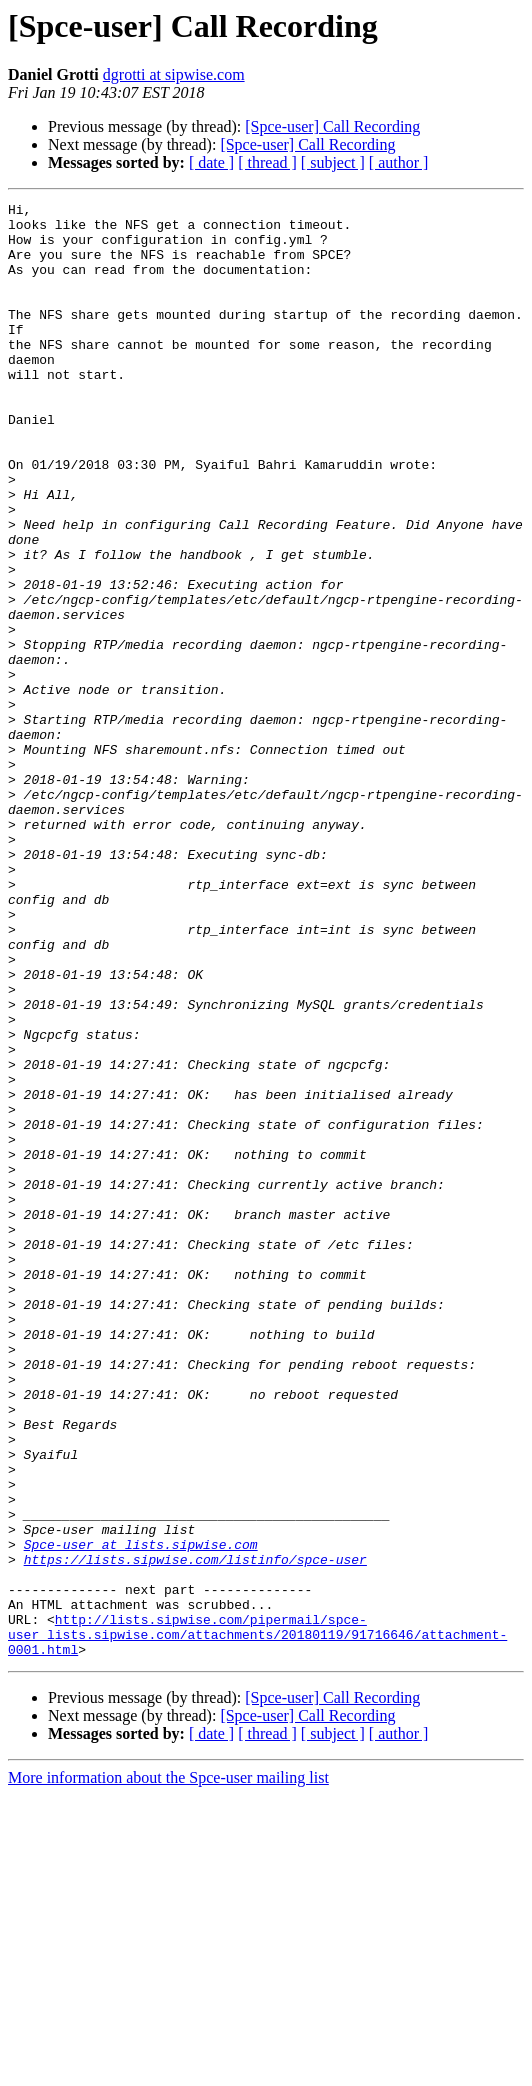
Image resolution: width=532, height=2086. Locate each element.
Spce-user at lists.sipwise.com (141, 1814)
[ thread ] (267, 162)
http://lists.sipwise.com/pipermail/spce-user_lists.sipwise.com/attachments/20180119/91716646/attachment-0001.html (257, 1922)
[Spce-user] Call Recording (332, 126)
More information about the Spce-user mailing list (168, 2068)
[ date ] (211, 162)
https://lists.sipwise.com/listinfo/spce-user (195, 1832)
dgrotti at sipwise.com (174, 74)
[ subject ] (333, 162)
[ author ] (399, 162)
